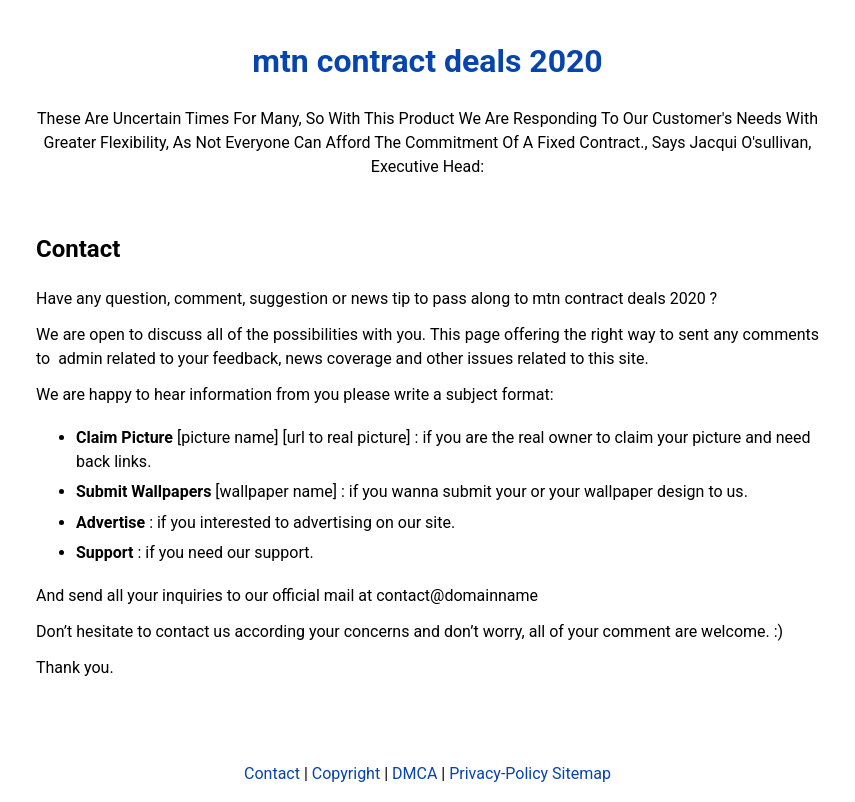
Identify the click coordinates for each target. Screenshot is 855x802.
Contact (272, 773)
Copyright (346, 773)
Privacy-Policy (498, 773)
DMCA (414, 773)
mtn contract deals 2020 (427, 61)
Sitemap (581, 773)
